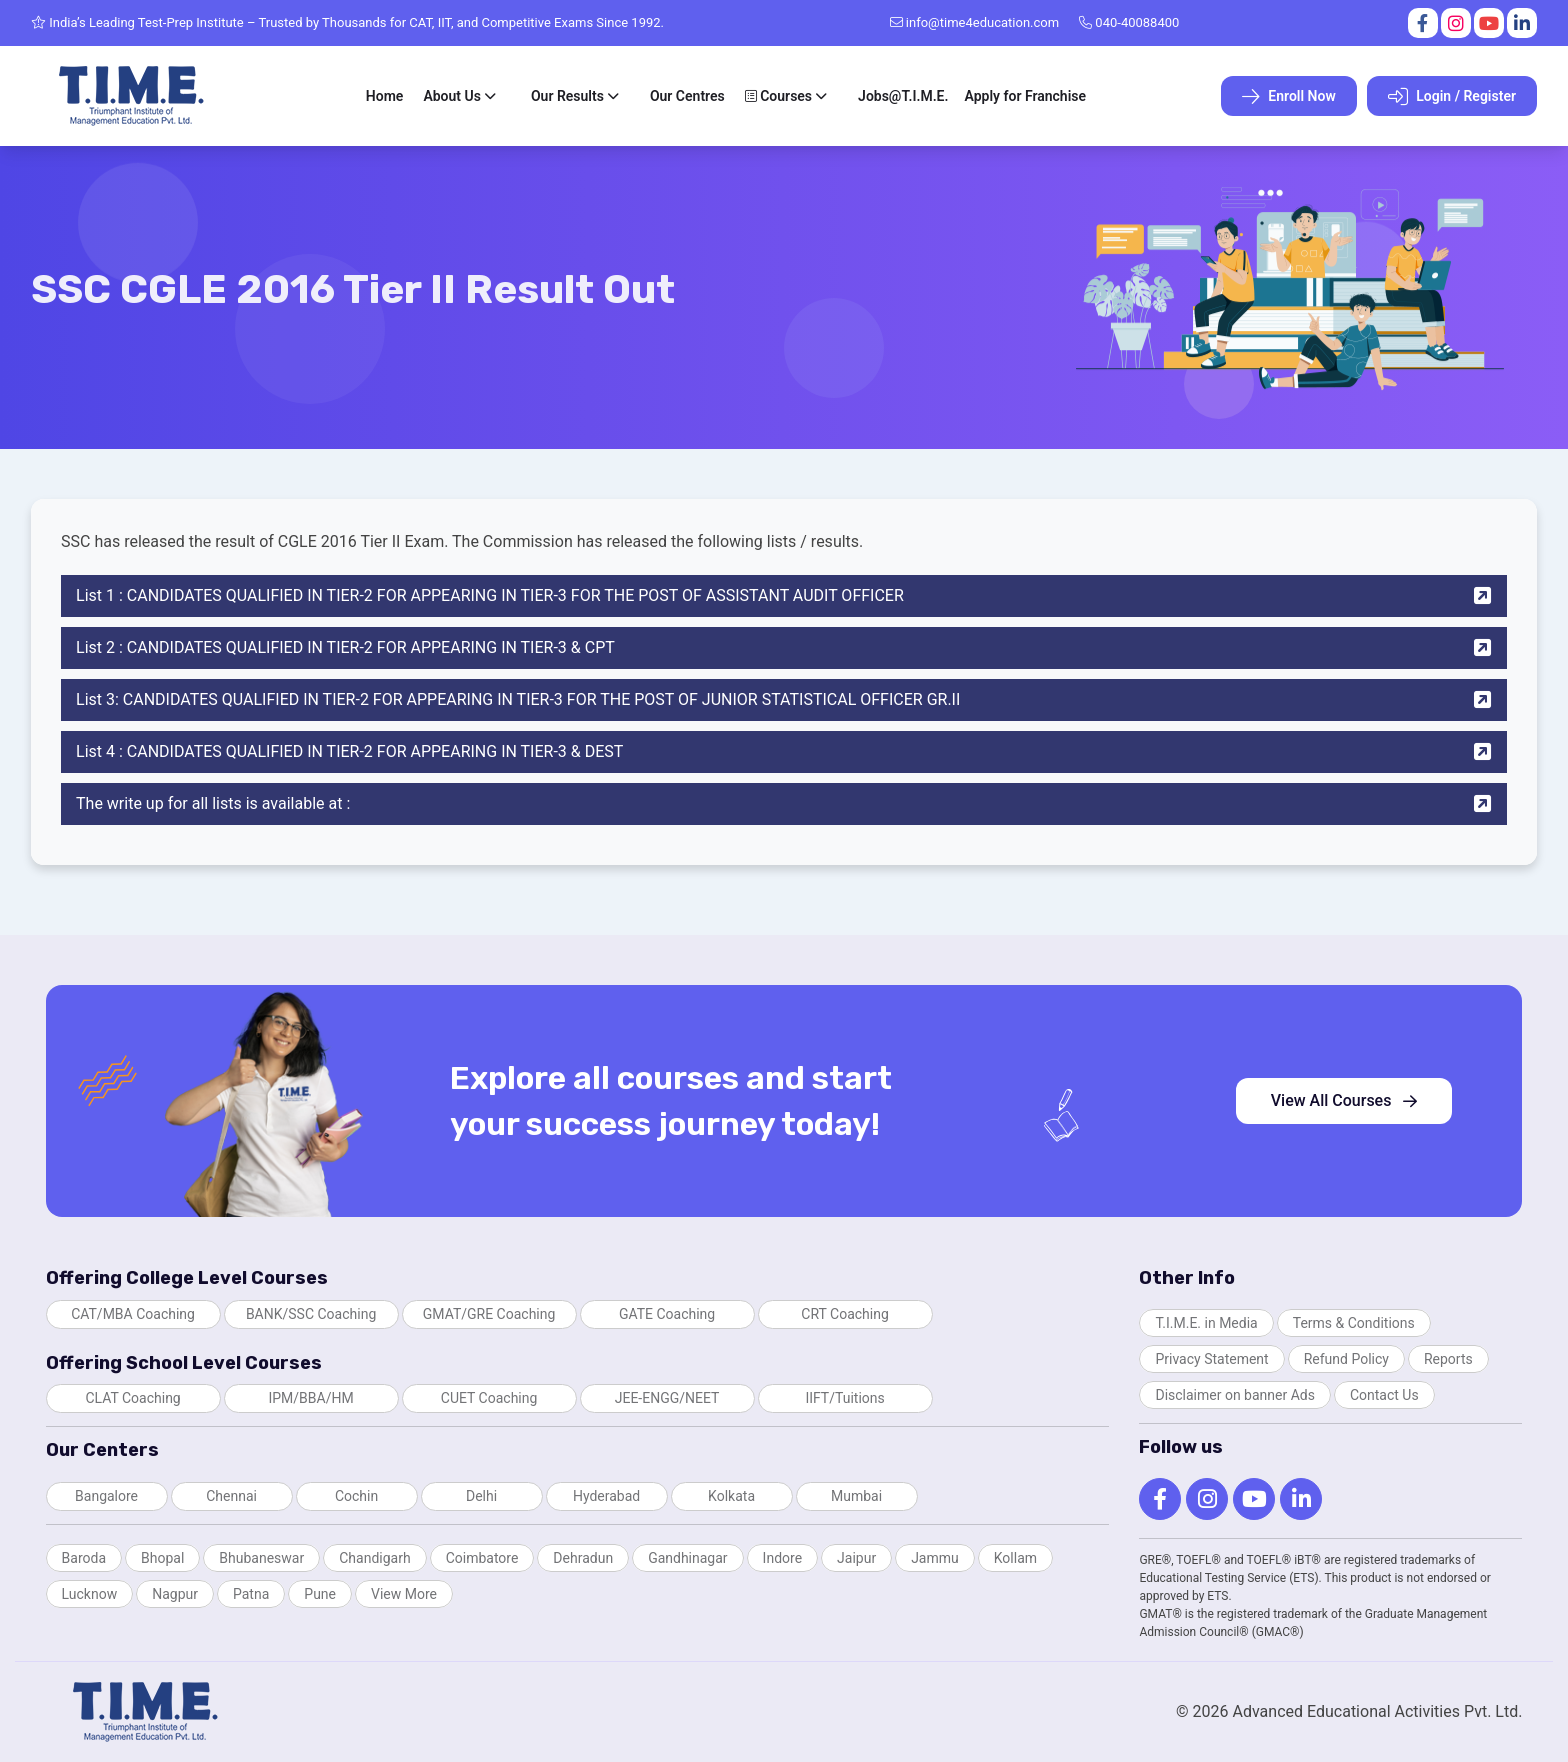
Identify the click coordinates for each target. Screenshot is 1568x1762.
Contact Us (1384, 1395)
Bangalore (106, 1496)
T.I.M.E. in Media (1206, 1323)
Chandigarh (374, 1558)
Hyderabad (606, 1496)
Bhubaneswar (261, 1558)
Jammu (935, 1558)
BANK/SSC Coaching (311, 1314)
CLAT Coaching (132, 1398)
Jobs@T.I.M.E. (903, 96)
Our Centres (687, 96)
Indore (782, 1558)
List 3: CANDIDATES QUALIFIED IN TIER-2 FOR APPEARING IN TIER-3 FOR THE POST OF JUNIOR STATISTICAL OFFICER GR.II (784, 700)
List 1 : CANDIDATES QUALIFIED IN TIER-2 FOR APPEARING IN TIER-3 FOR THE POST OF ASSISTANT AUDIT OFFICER (784, 596)
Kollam (1015, 1558)
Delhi (481, 1496)
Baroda (84, 1558)
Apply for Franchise (1025, 96)
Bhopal (162, 1558)
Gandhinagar (687, 1558)
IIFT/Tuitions (844, 1398)
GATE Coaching (667, 1314)
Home (385, 96)
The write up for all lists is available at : (784, 804)
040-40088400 (1129, 22)
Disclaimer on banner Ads (1235, 1395)
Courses (778, 96)
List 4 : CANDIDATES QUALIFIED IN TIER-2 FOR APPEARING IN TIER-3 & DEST (784, 752)
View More (404, 1594)
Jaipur (856, 1558)
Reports (1448, 1359)
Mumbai (856, 1496)
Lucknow (90, 1594)
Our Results (567, 96)
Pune (320, 1594)
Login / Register (1452, 97)
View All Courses (1344, 1100)
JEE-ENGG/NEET (667, 1398)
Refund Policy (1346, 1359)
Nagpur (175, 1594)
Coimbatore (482, 1558)
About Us (452, 96)
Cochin (356, 1496)
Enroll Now (1289, 97)
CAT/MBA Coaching (133, 1314)
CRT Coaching (845, 1314)
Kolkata (731, 1496)
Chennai (231, 1496)
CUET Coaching (489, 1398)
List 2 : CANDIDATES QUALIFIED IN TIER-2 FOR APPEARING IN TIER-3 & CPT (784, 648)
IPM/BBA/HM (310, 1398)
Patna (251, 1594)
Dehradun (583, 1558)
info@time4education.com (975, 22)
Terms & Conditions (1354, 1323)
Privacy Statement (1211, 1359)
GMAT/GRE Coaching (489, 1314)
